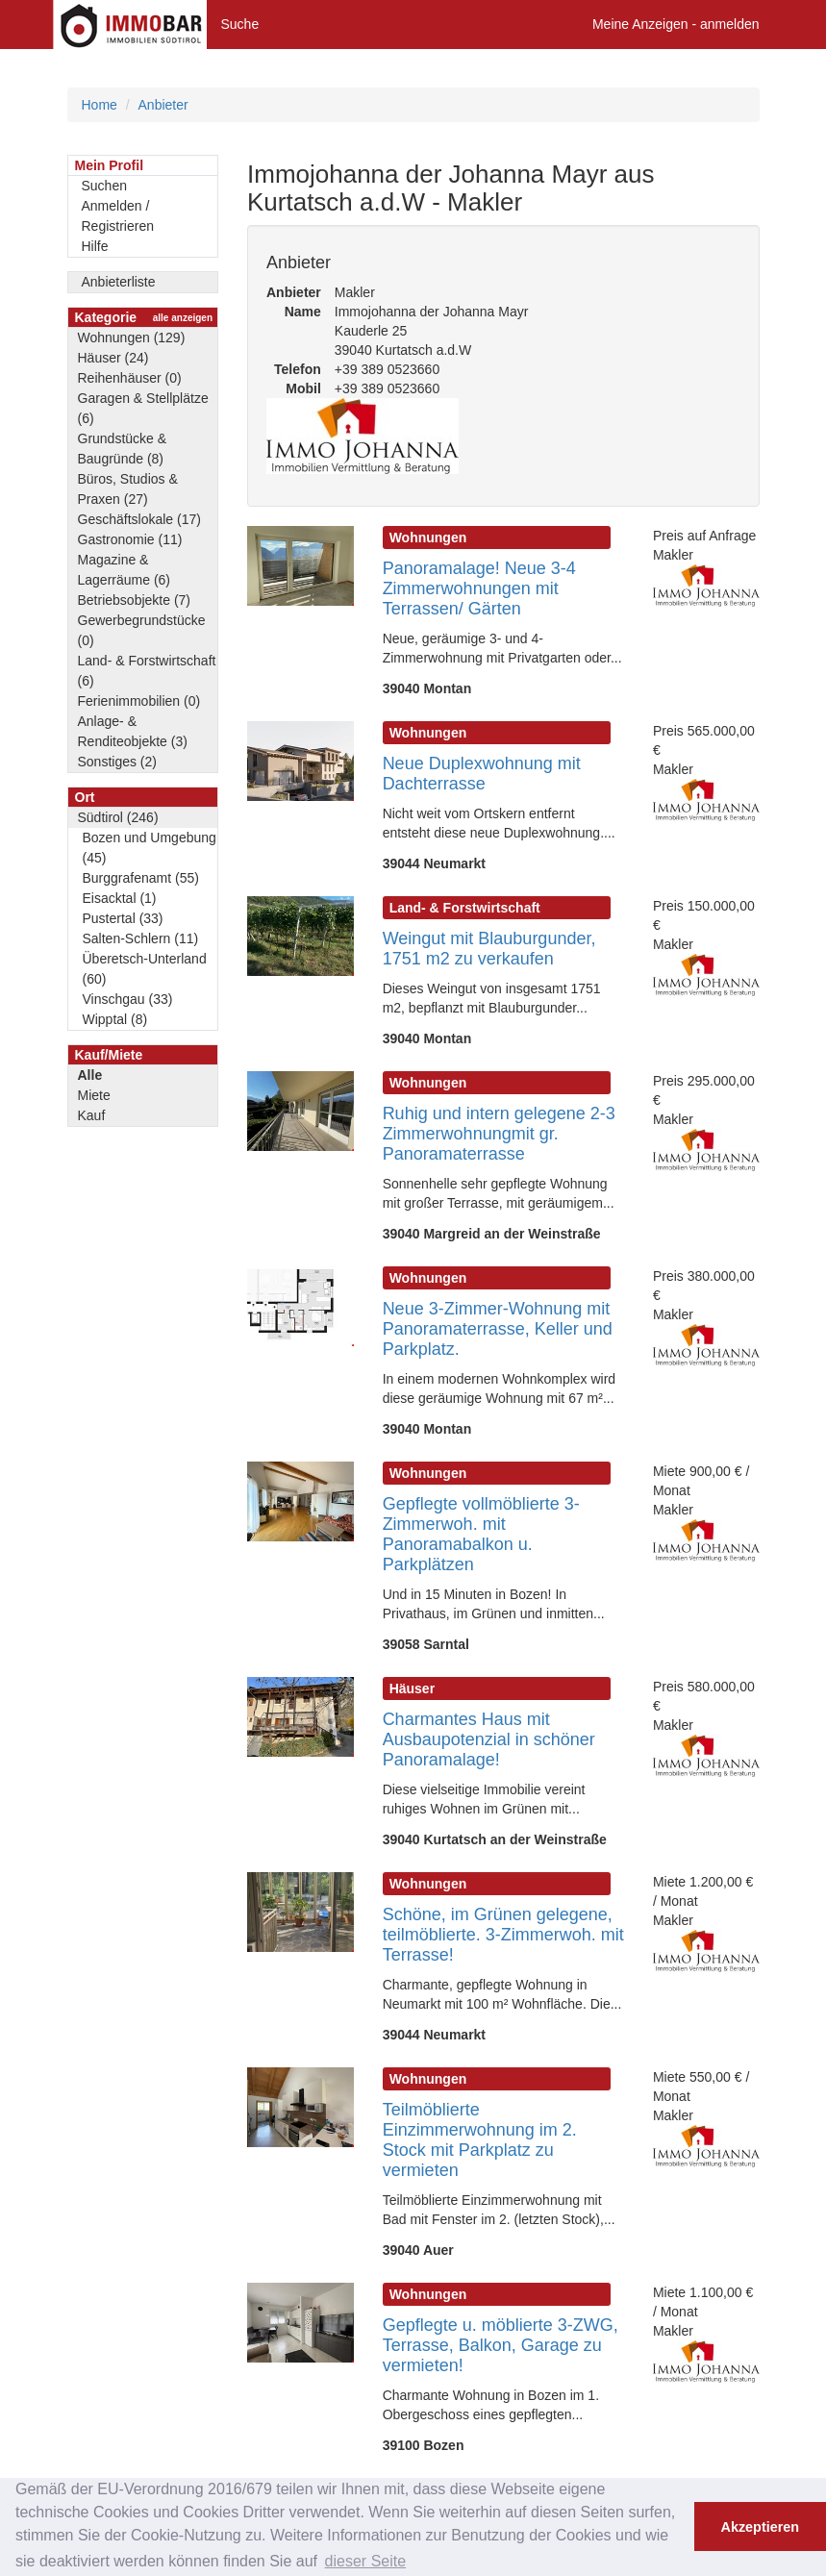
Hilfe (95, 246)
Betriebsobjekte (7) (134, 600)
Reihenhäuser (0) (130, 378)
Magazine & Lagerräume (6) (124, 570)
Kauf (92, 1115)
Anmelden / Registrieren (118, 216)
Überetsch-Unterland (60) (145, 969)
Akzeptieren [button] (760, 2527)
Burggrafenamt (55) (141, 878)
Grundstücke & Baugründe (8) (122, 448)
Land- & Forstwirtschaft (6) (147, 670)
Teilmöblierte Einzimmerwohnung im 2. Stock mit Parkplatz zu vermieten (480, 2140)
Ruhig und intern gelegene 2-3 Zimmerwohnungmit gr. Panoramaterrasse (499, 1133)
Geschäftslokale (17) (139, 519)
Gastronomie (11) (130, 539)
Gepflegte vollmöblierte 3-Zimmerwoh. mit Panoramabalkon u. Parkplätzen (481, 1534)
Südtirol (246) (118, 817)
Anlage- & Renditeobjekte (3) (133, 731)
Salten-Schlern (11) (141, 938)
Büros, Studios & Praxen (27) (128, 489)
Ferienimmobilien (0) (139, 701)
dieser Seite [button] (366, 2561)
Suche (240, 24)
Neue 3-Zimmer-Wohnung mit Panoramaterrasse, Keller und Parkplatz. (498, 1329)
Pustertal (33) (123, 918)
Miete (94, 1095)
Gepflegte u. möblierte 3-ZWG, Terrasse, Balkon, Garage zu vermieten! (500, 2345)
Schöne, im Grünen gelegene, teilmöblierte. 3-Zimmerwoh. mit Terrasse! (503, 1934)
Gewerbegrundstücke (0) (142, 630)
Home (99, 105)
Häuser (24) (113, 357)
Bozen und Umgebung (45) (149, 847)
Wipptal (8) (115, 1019)
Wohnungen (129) (132, 337)
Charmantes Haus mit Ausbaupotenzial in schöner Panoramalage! (489, 1739)
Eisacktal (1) (120, 898)
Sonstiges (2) (117, 761)
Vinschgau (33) (128, 999)
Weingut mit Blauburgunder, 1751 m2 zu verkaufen (489, 948)
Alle (90, 1075)
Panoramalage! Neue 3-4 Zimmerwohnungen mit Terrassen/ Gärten (479, 588)
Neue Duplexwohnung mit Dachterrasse (482, 773)
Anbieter (163, 105)
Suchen (104, 185)
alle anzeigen (183, 318)
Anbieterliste (119, 281)
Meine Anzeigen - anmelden (676, 24)
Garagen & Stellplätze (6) (143, 408)
